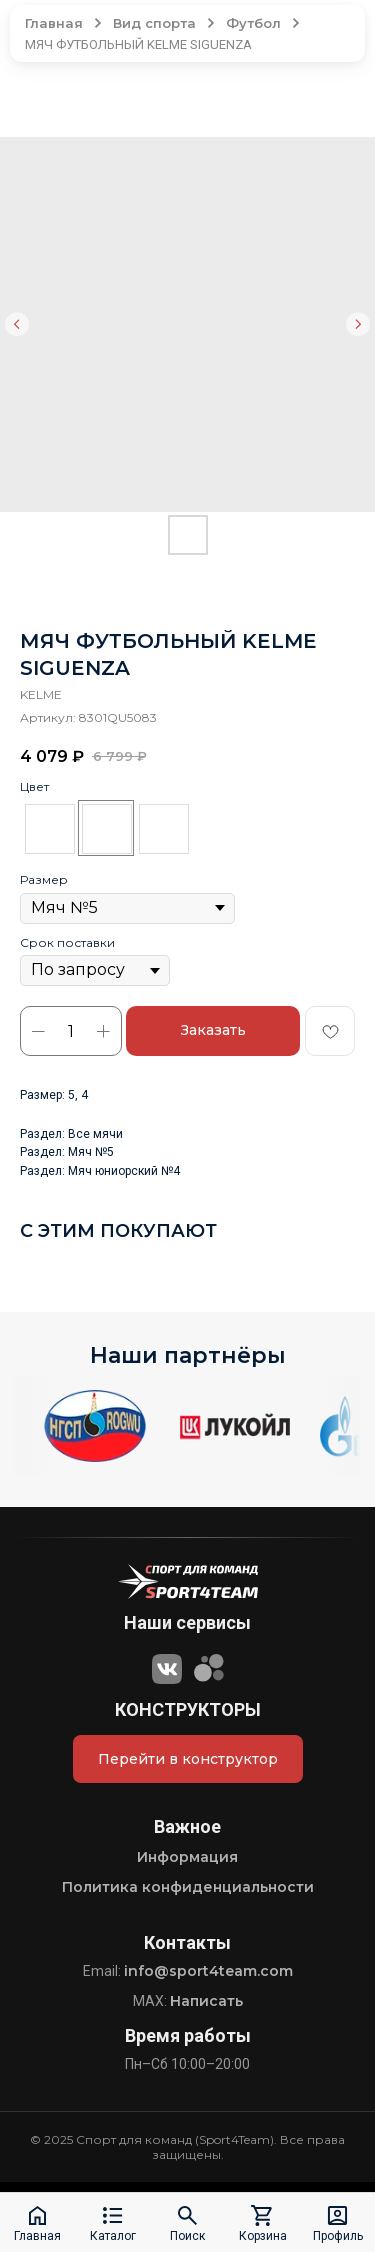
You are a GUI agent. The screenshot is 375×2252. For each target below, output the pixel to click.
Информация (187, 1857)
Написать (206, 2001)
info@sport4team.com (208, 1971)
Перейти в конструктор (188, 1759)
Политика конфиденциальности (188, 1887)
